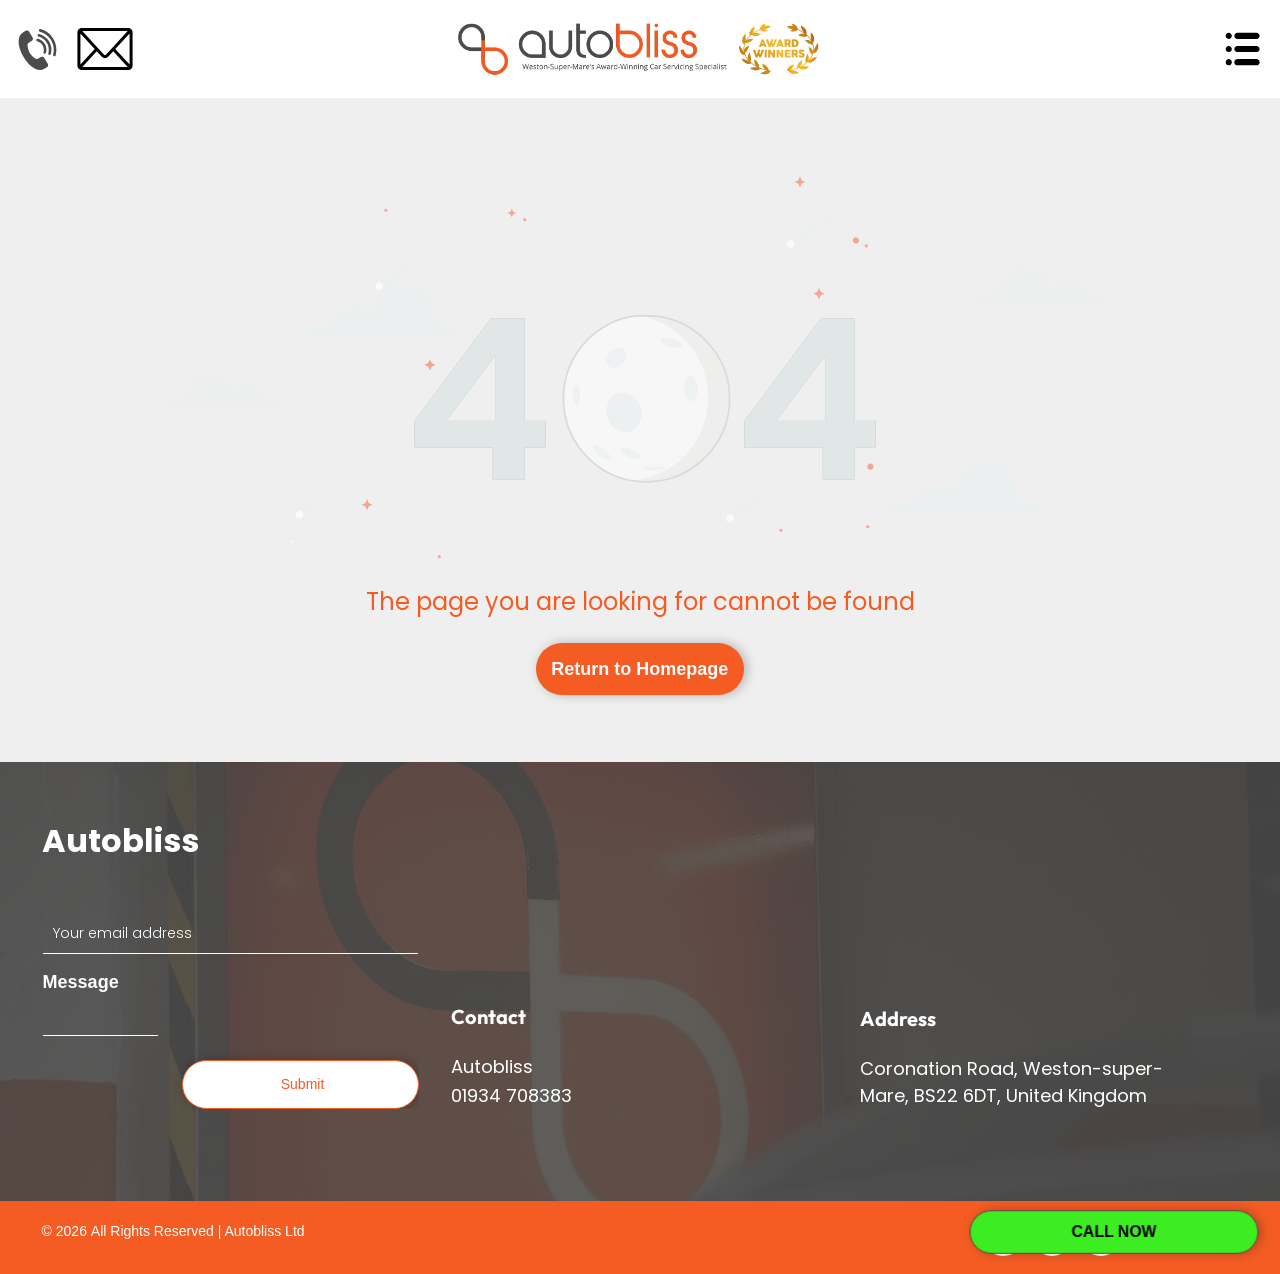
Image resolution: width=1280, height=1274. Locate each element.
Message (81, 982)
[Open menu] (1242, 49)
